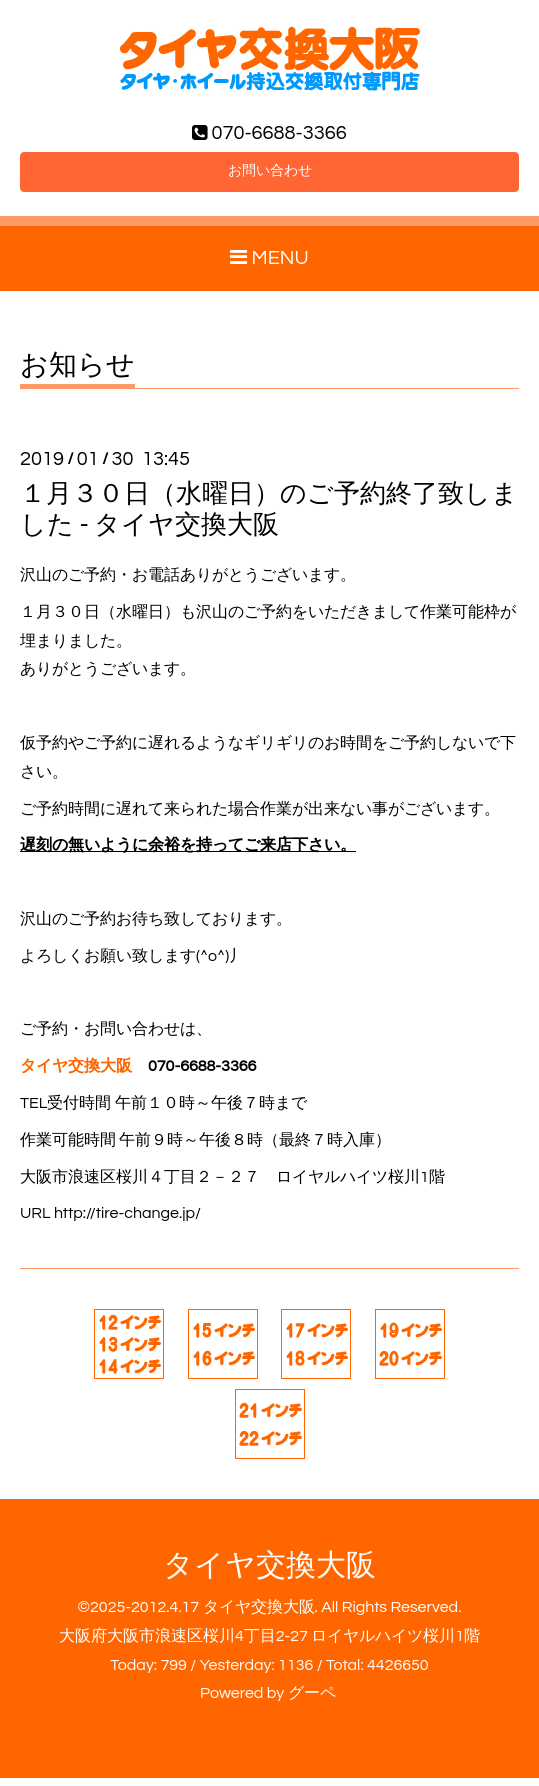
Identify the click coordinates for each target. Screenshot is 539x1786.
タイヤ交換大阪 (269, 1573)
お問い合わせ (270, 177)
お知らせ (77, 374)
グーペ (312, 1702)
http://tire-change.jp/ (127, 1221)
